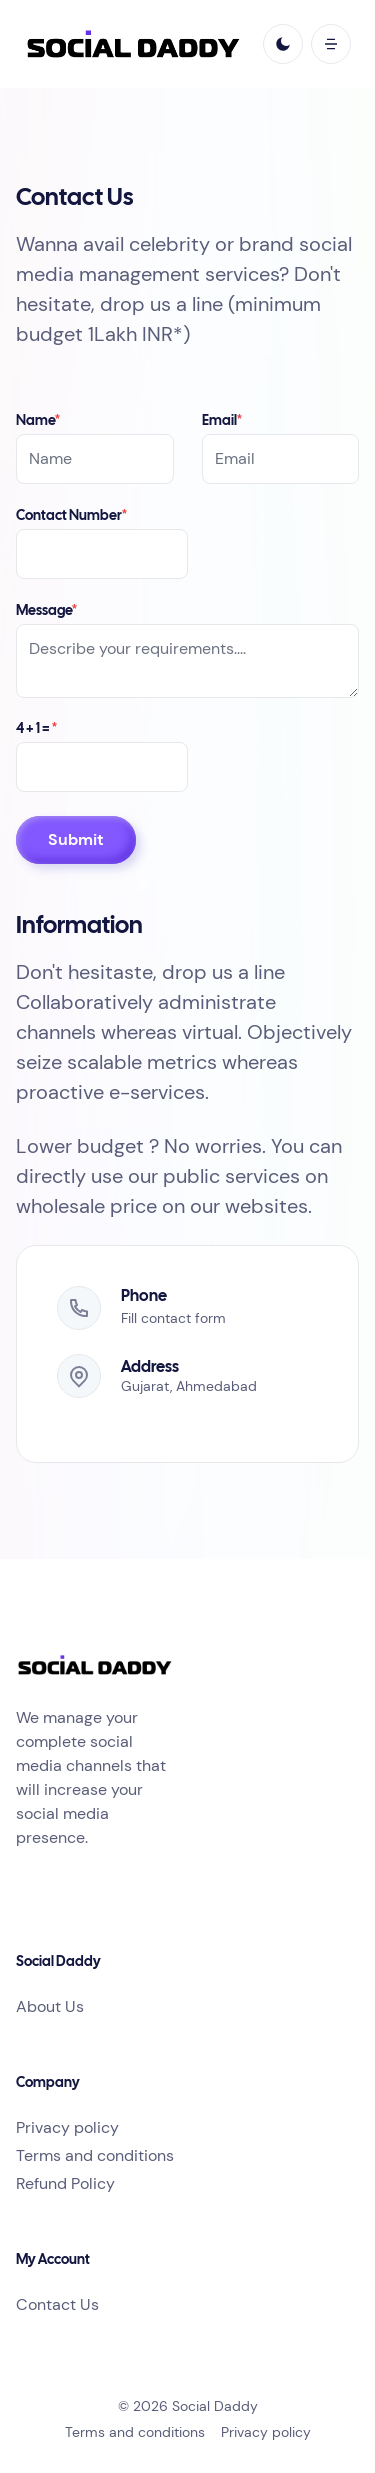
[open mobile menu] (331, 44)
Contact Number (71, 516)
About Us (50, 2006)
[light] (283, 44)
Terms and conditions (95, 2155)
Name (38, 421)
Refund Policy (65, 2183)
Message (46, 611)
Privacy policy (67, 2127)
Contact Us (57, 2304)
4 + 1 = (36, 729)
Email (222, 421)
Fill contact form (173, 1318)
